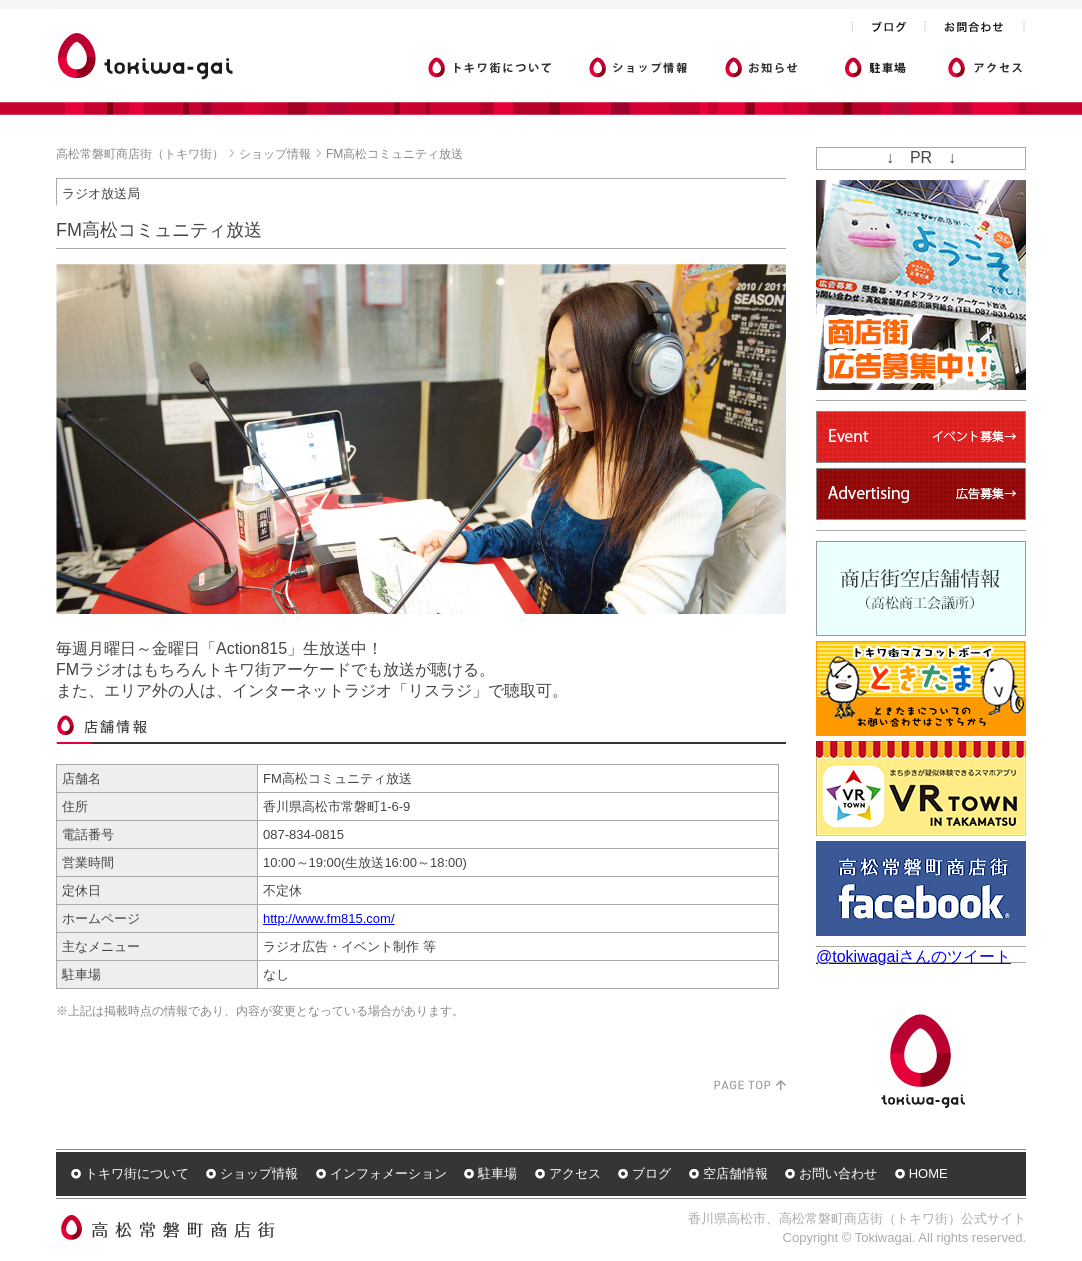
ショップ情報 (275, 154)
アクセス (575, 1173)
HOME (928, 1173)
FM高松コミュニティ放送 (394, 154)
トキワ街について (137, 1173)
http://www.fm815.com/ (329, 918)
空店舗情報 (735, 1173)
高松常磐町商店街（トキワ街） (140, 154)
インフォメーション (388, 1173)
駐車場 (497, 1173)
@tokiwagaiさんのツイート (913, 956)
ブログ (651, 1173)
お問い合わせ (838, 1173)
